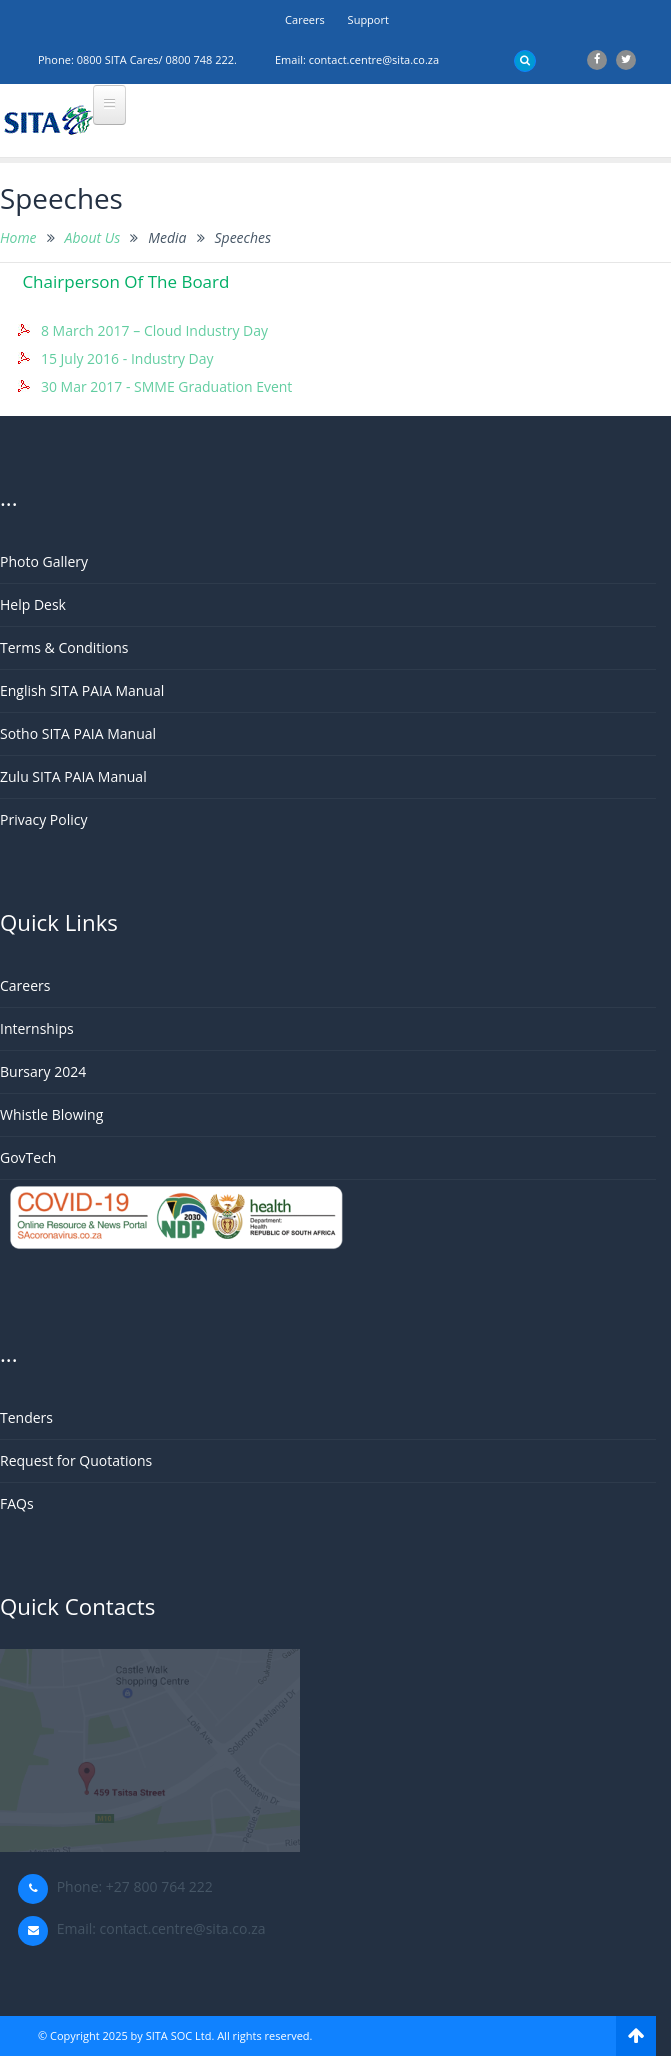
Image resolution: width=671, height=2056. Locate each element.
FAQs (17, 1503)
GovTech (28, 1157)
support (368, 19)
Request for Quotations (76, 1460)
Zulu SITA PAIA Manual (73, 776)
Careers (305, 19)
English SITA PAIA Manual (82, 690)
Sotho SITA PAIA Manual (78, 733)
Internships (37, 1028)
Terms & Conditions (64, 647)
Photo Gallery (44, 561)
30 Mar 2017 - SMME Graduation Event (166, 386)
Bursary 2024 (43, 1071)
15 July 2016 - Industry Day (127, 358)
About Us (93, 237)
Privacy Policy (43, 819)
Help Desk (33, 604)
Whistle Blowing (51, 1114)
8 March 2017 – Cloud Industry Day (154, 330)
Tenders (26, 1417)
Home (18, 237)
